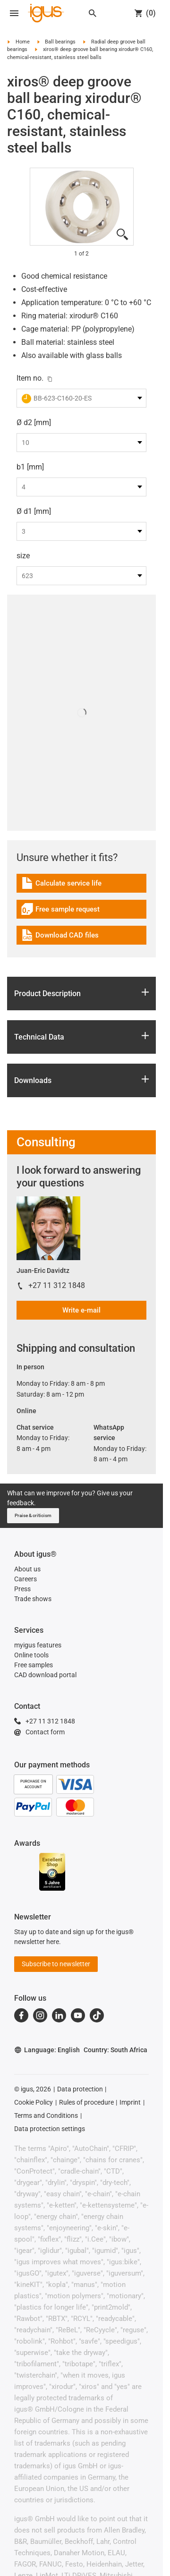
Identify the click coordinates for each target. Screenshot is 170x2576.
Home (23, 42)
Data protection (80, 2089)
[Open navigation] (14, 13)
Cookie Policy (33, 2102)
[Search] (92, 13)
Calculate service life (61, 884)
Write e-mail (81, 1310)
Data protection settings (49, 2128)
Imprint (130, 2102)
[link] (81, 886)
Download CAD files (60, 936)
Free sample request (60, 910)
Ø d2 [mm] (34, 422)
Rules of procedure (86, 2102)
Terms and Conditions (46, 2115)
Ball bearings (60, 42)
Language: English (47, 2050)
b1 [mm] (30, 466)
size (23, 555)
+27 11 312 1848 (56, 1285)
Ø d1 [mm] (34, 511)
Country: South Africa (115, 2050)
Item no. (30, 378)
